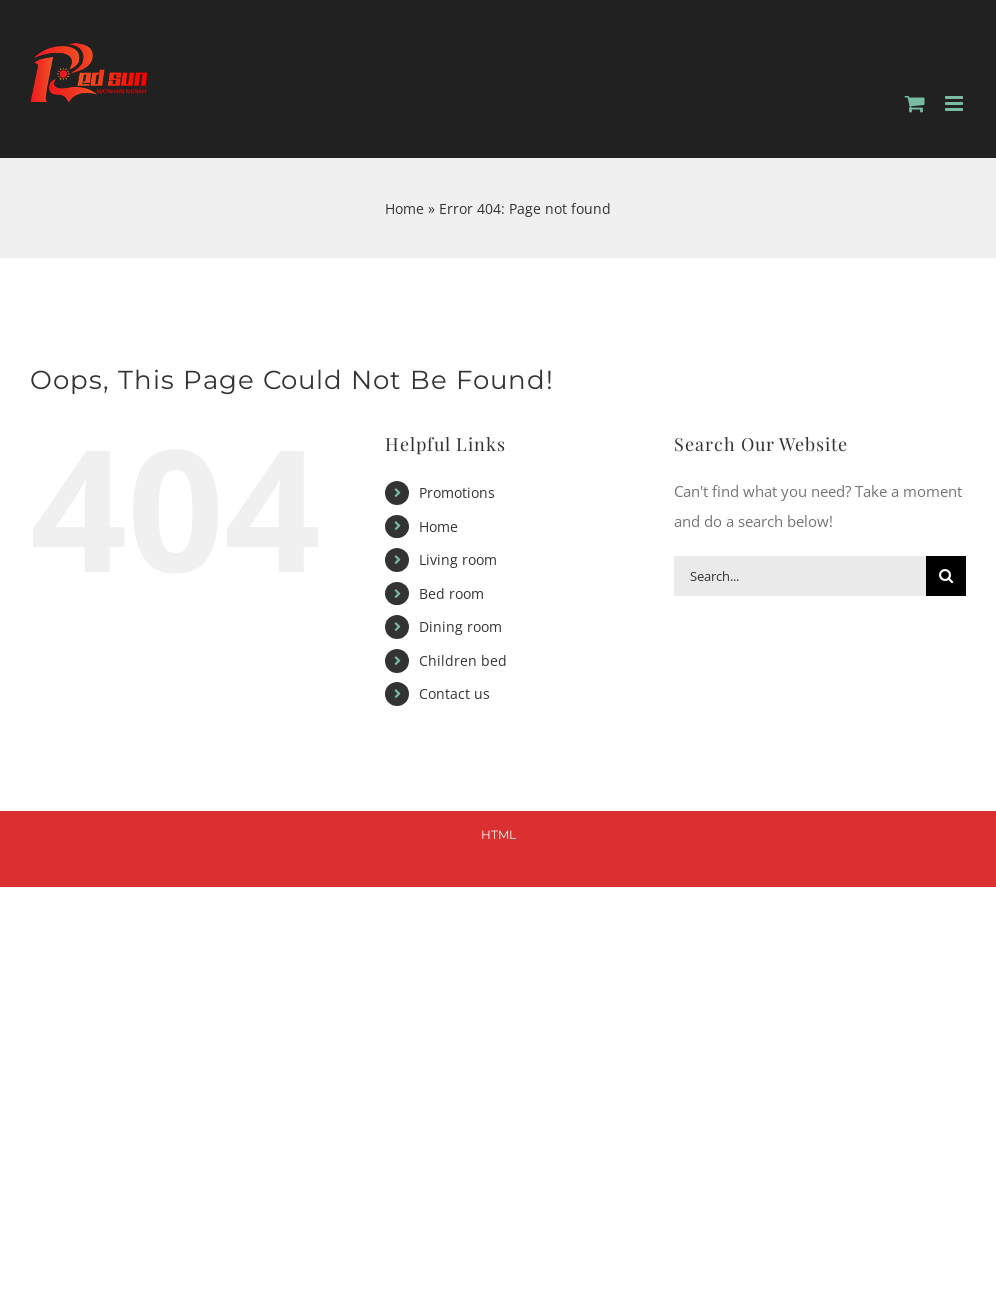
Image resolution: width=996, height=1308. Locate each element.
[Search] (946, 576)
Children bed (463, 660)
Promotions (457, 492)
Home (404, 208)
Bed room (451, 593)
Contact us (454, 693)
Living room (458, 559)
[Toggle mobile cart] (915, 103)
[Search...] (800, 576)
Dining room (460, 626)
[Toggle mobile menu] (955, 103)
